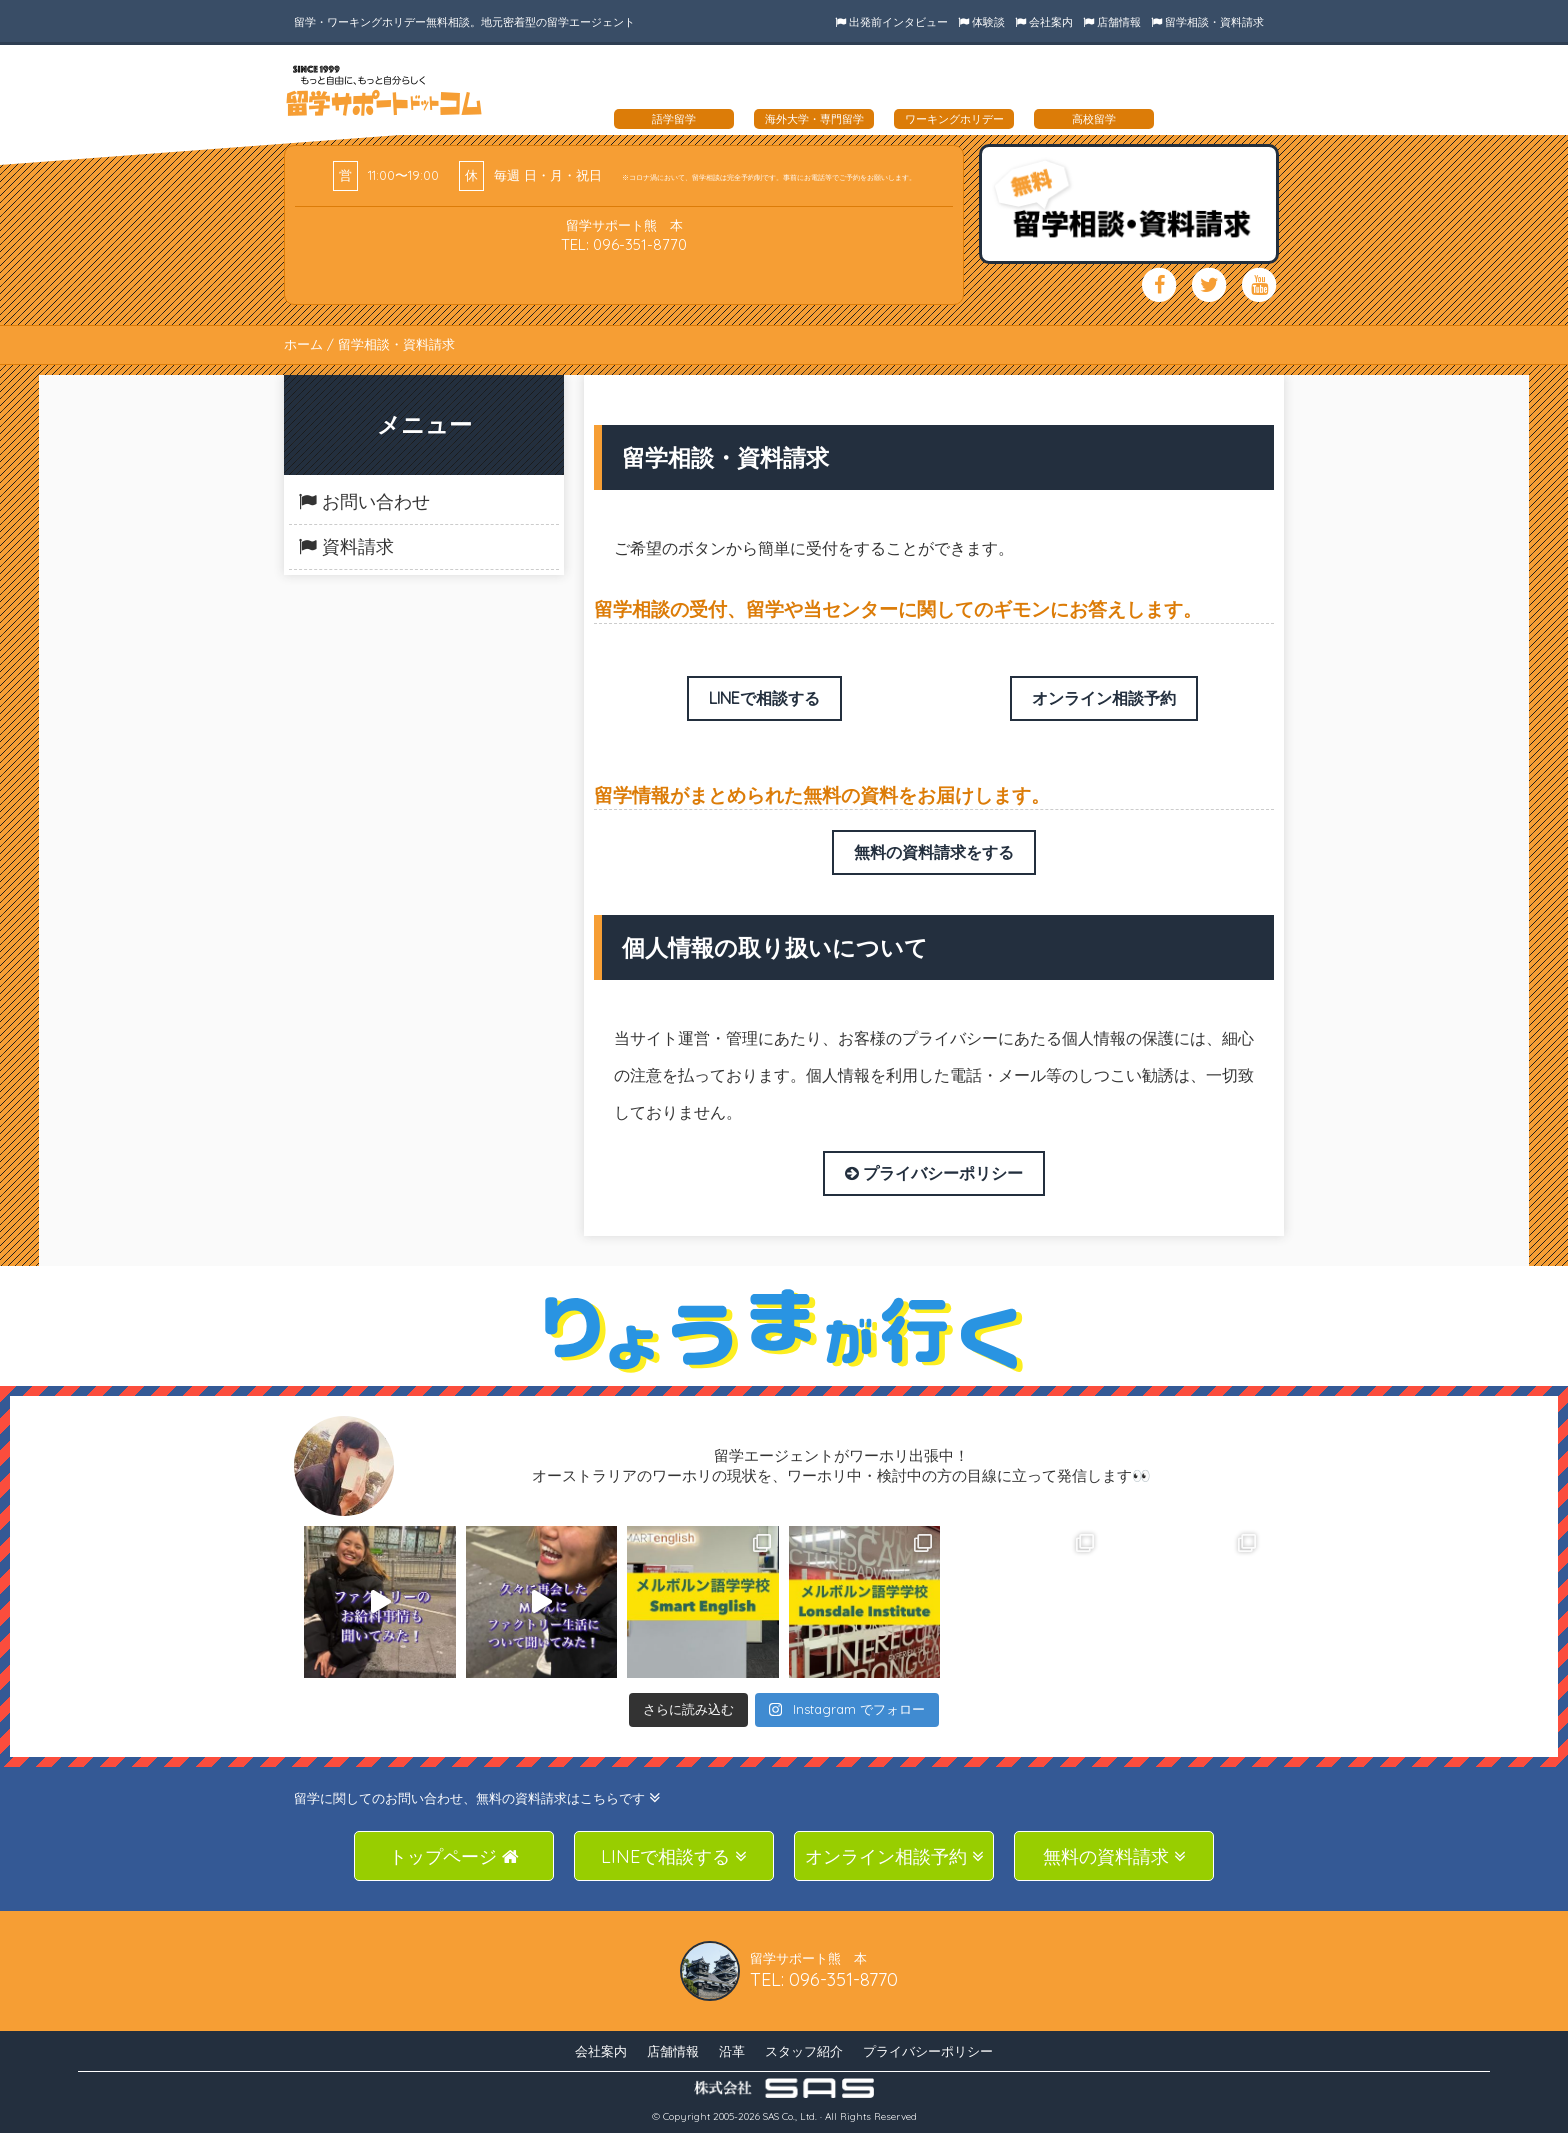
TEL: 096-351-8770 (624, 244)
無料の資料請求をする (934, 852)
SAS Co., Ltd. (790, 2116)
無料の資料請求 (1114, 1856)
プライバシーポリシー (934, 1173)
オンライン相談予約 (1104, 698)
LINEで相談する (764, 698)
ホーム (303, 344)
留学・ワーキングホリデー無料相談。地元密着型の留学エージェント (464, 22)
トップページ (454, 1856)
